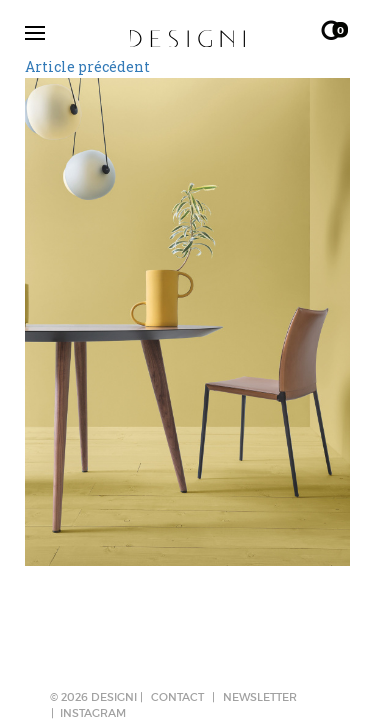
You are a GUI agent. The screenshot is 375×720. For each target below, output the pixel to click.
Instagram (93, 713)
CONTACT (177, 697)
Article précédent (87, 66)
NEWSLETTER (260, 697)
